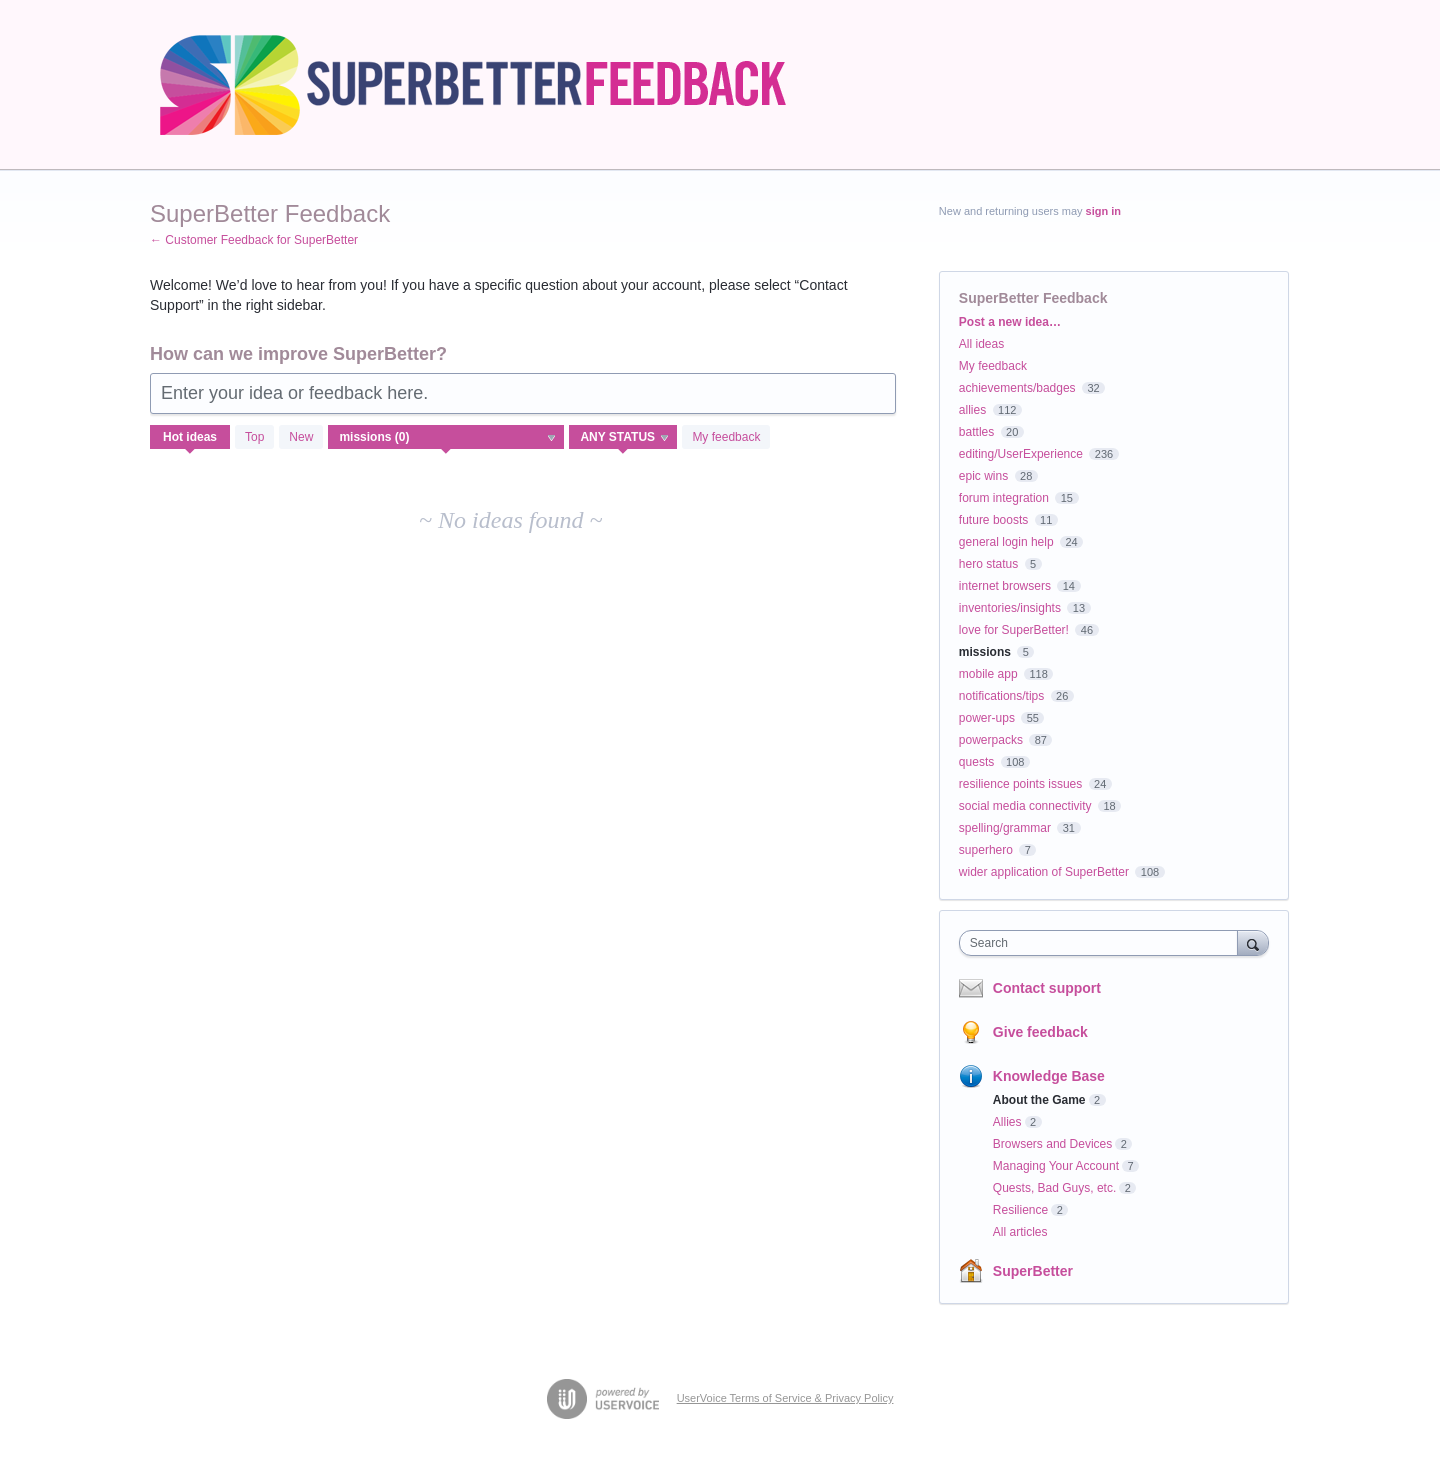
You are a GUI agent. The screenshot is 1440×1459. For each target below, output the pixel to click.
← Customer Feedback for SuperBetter (254, 240)
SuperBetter (1033, 1271)
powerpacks (991, 740)
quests (976, 762)
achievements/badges (1017, 388)
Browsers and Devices (1052, 1144)
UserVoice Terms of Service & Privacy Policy (785, 1398)
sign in (1103, 211)
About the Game (1039, 1100)
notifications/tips (1001, 696)
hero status (988, 564)
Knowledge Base (1049, 1076)
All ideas (981, 344)
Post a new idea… (1010, 322)
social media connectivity (1025, 806)
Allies (1007, 1122)
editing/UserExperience (1021, 454)
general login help (1006, 542)
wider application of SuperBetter (1044, 872)
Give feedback (1040, 1032)
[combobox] (1103, 943)
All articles (1020, 1232)
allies (972, 410)
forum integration (1004, 498)
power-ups (987, 718)
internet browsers (1005, 586)
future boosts (993, 520)
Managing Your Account (1056, 1166)
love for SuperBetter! (1014, 630)
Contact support (1047, 988)
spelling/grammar (1005, 828)
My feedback (726, 437)
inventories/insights (1010, 608)
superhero (986, 850)
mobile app (988, 674)
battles (976, 432)
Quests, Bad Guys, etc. (1054, 1188)
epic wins (983, 476)
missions (985, 652)
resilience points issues (1020, 784)
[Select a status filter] (624, 438)
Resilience (1020, 1210)
